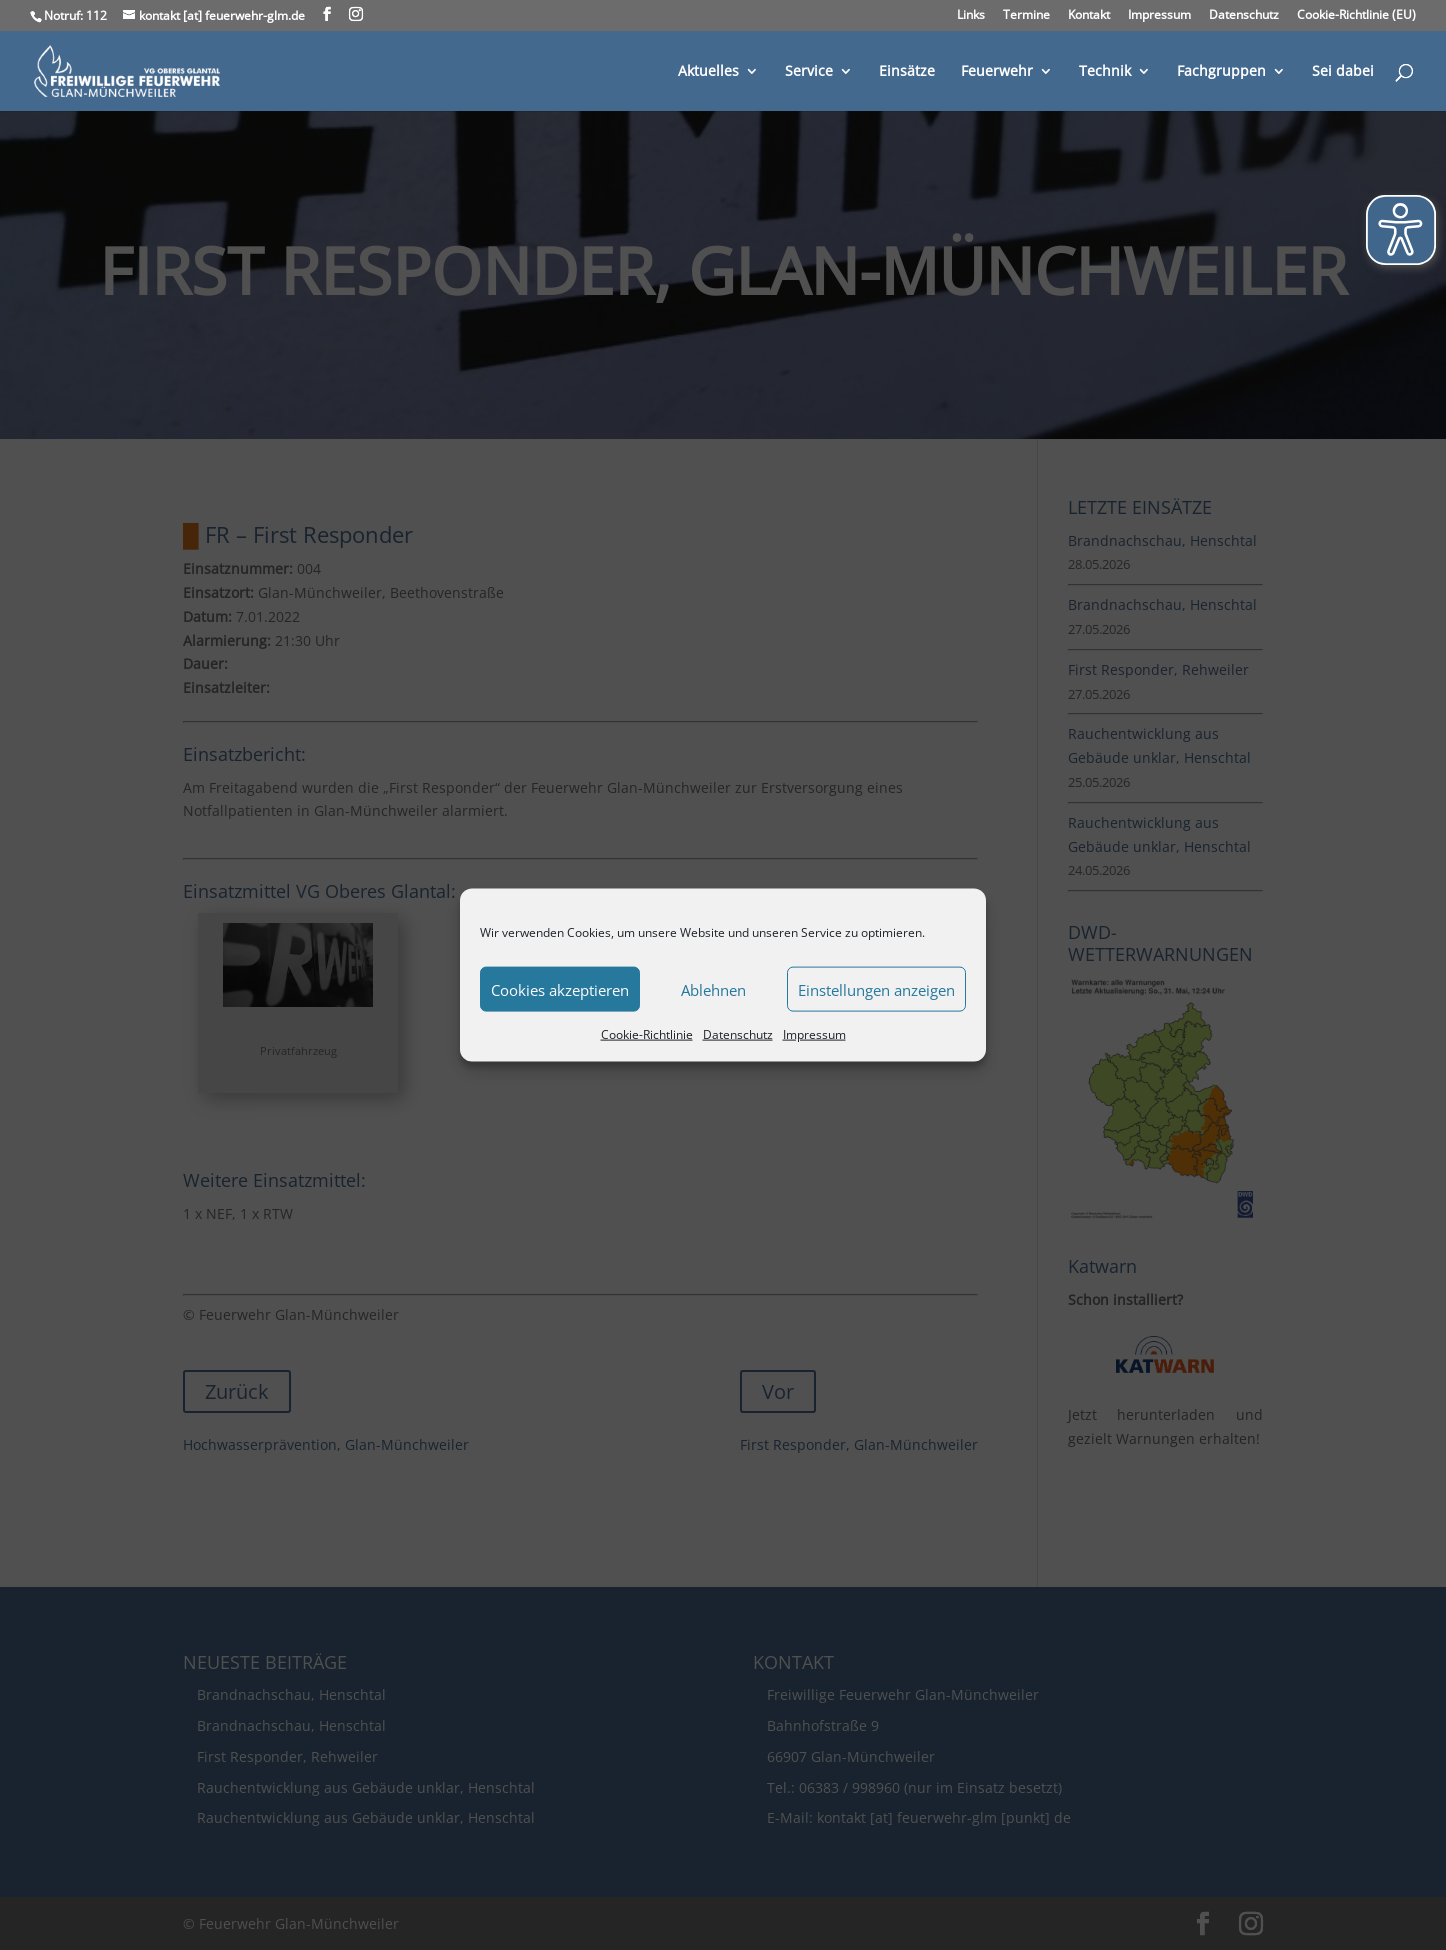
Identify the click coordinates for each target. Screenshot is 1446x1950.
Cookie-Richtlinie (647, 1034)
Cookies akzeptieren (560, 989)
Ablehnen (713, 989)
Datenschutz (738, 1034)
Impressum (814, 1034)
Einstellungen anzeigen (876, 989)
